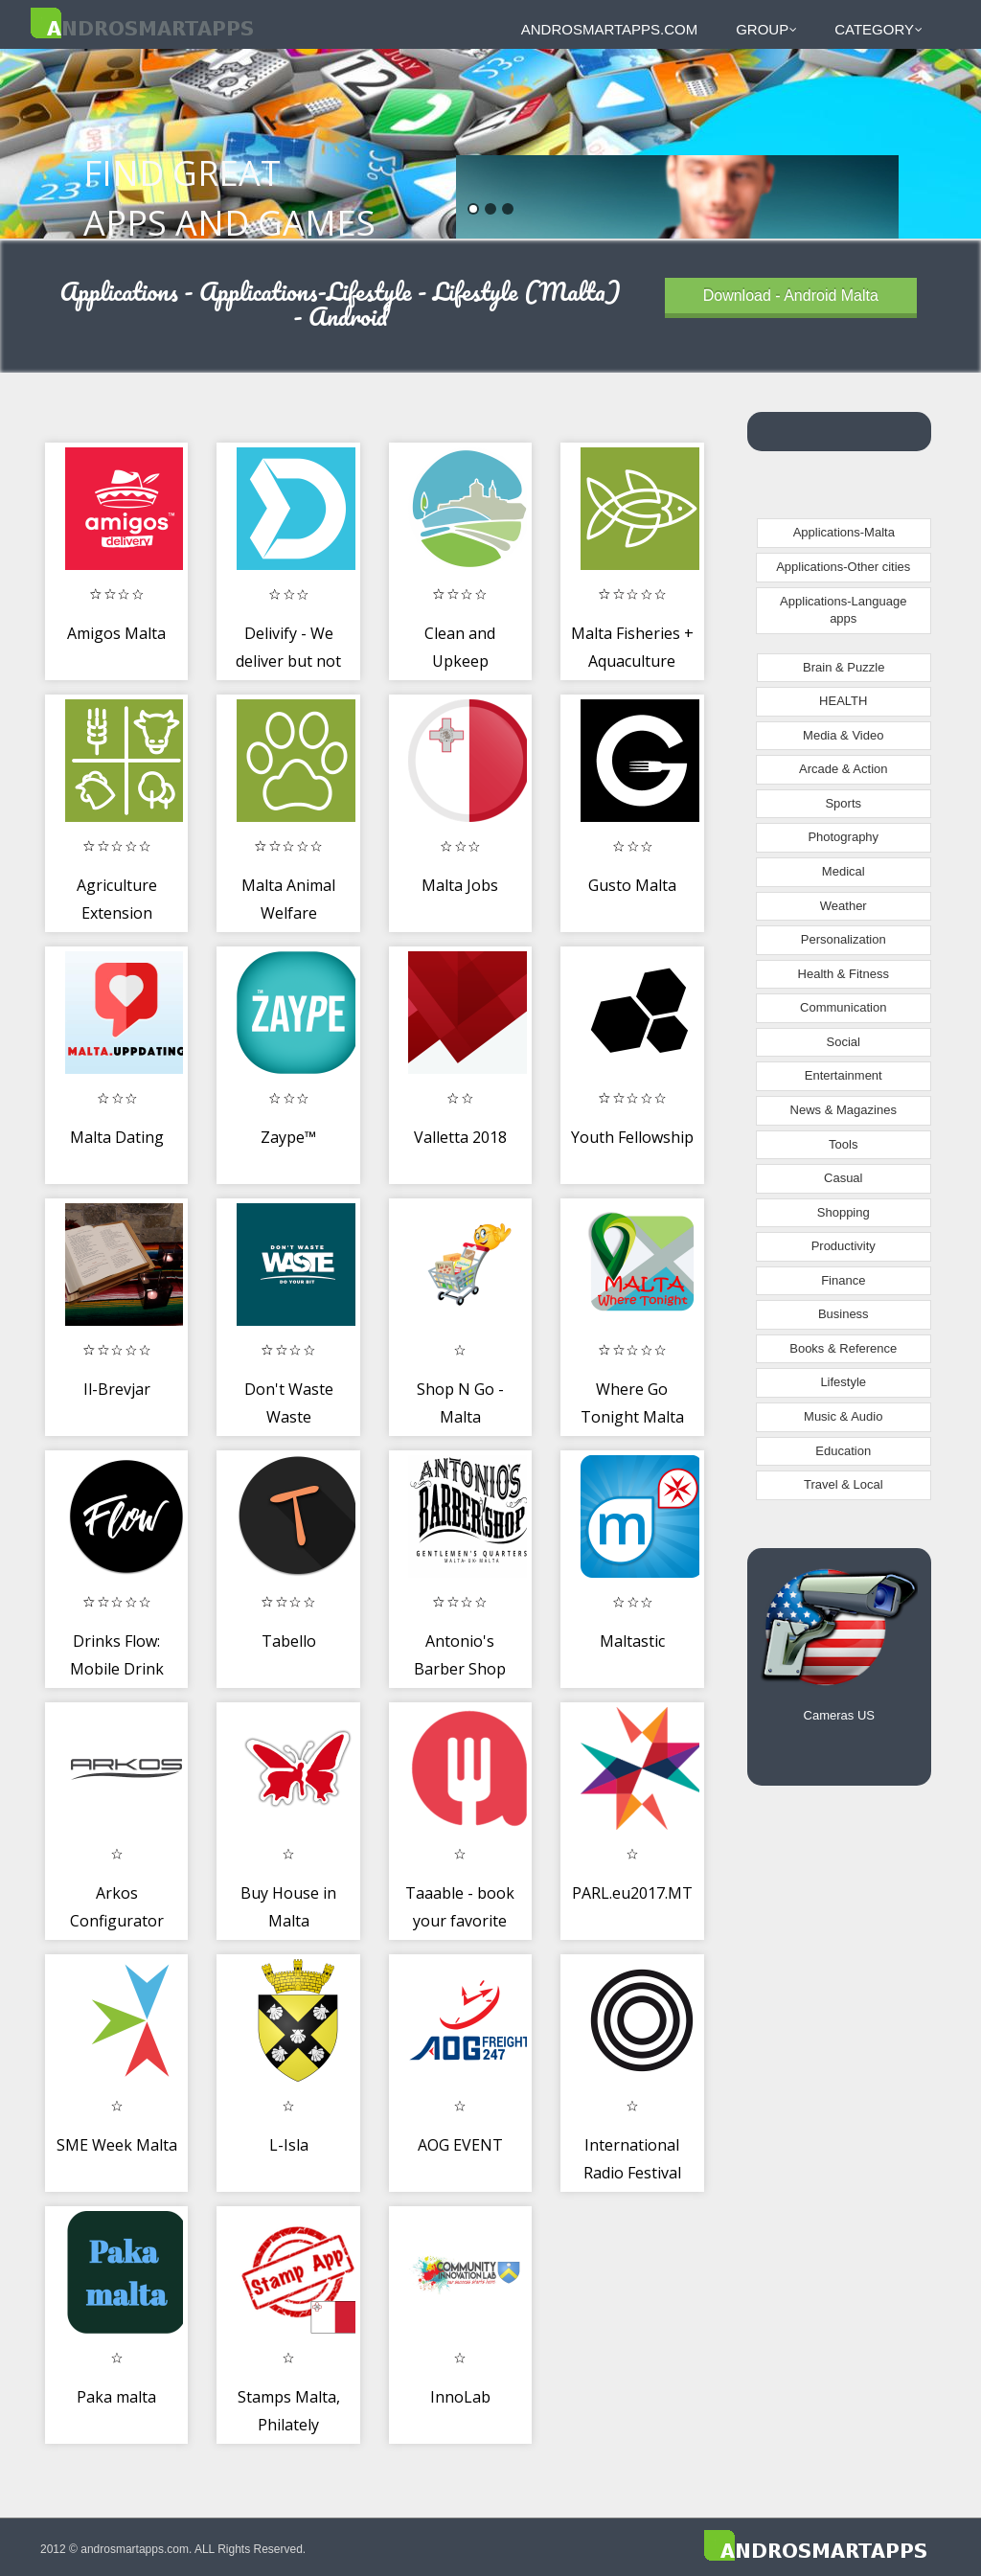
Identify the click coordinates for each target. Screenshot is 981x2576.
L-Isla (288, 2144)
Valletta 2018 (460, 1137)
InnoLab (460, 2396)
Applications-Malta (844, 532)
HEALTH (843, 701)
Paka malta (116, 2396)
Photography (843, 837)
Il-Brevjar (116, 1389)
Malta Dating (117, 1137)
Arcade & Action (843, 769)
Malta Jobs (460, 885)
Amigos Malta (116, 633)
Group (766, 29)
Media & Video (843, 735)
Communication (843, 1007)
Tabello (289, 1641)
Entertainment (843, 1075)
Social (843, 1042)
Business (843, 1314)
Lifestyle (843, 1382)
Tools (843, 1144)
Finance (843, 1280)
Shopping (843, 1212)
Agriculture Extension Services (117, 913)
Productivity (843, 1246)
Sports (843, 803)
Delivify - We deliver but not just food (288, 661)
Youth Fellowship (632, 1137)
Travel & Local (843, 1484)
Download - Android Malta (790, 295)
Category (878, 29)
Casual (843, 1178)
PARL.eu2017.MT (632, 1893)
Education (843, 1451)
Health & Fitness (843, 974)
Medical (843, 871)
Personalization (843, 939)
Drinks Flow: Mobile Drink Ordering (117, 1669)
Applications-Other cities (843, 566)
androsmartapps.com (609, 29)
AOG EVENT (460, 2144)
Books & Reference (843, 1348)
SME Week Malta (117, 2144)
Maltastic (632, 1641)
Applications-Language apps (843, 610)
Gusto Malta (632, 885)
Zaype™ (288, 1137)
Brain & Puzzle (843, 667)
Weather (843, 906)
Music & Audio (843, 1416)
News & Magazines (843, 1110)
